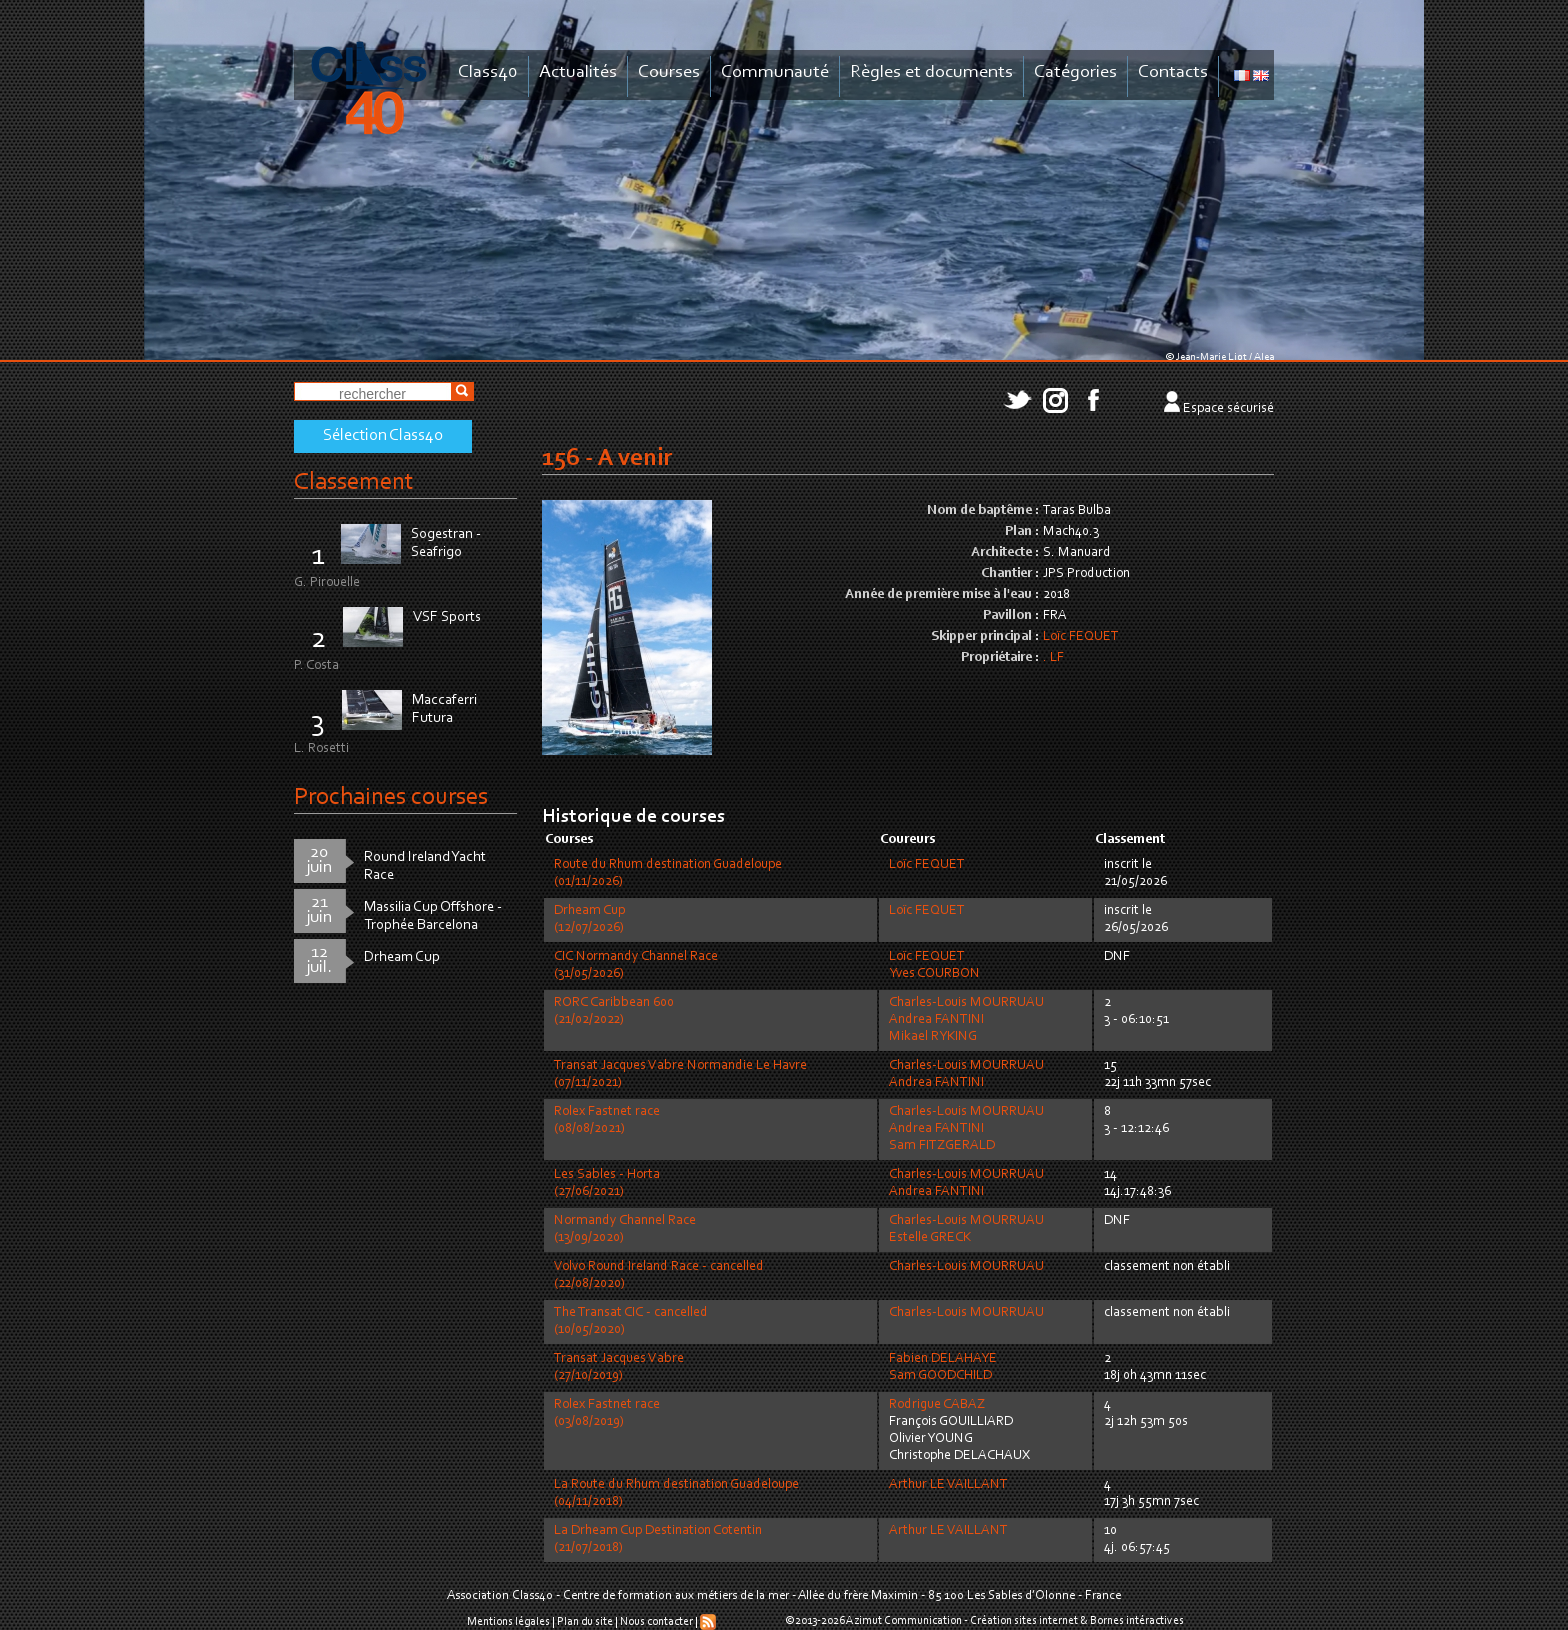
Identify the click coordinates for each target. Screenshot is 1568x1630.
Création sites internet (1024, 1621)
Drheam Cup (402, 957)
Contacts (1173, 72)
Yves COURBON (934, 974)
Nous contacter (656, 1622)
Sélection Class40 (383, 436)
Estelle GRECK (930, 1238)
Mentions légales (508, 1622)
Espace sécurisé (1228, 409)
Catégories (1075, 72)
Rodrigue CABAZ (937, 1405)
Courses (669, 72)
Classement (354, 482)
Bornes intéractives (1137, 1621)
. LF (1053, 658)
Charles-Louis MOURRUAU (966, 1003)
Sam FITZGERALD (942, 1146)
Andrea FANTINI (936, 1020)
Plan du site (585, 1622)
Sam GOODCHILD (940, 1376)
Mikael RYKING (933, 1037)
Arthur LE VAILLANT (948, 1485)
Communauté (775, 72)
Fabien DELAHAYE (943, 1359)
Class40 (488, 72)
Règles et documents (931, 72)
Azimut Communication (904, 1621)
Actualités (578, 72)
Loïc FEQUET (1081, 637)
